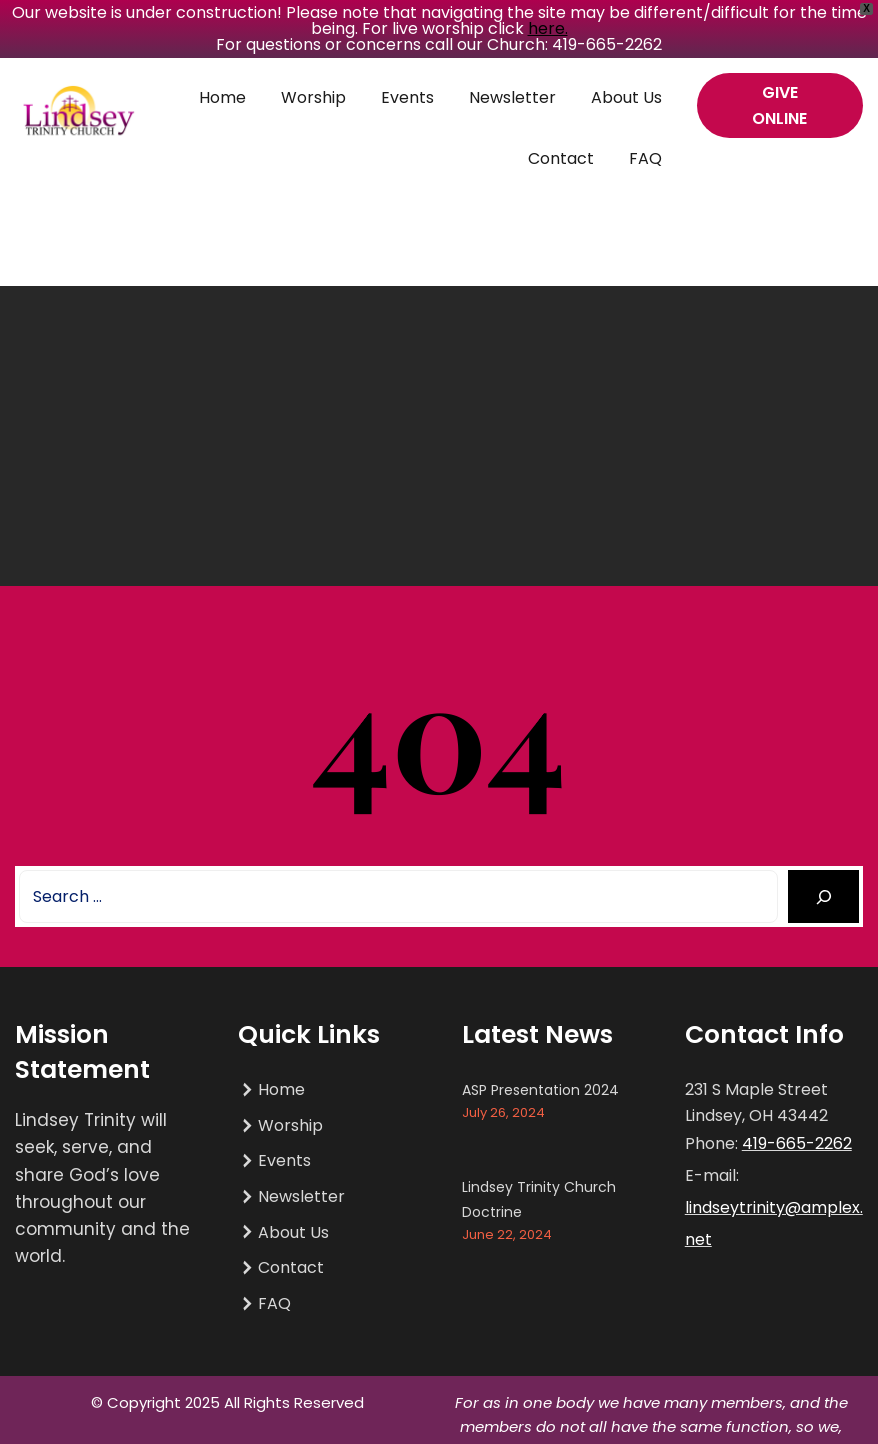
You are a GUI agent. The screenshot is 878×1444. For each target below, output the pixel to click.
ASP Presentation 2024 (540, 1090)
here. (548, 28)
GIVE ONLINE (779, 105)
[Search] (823, 896)
